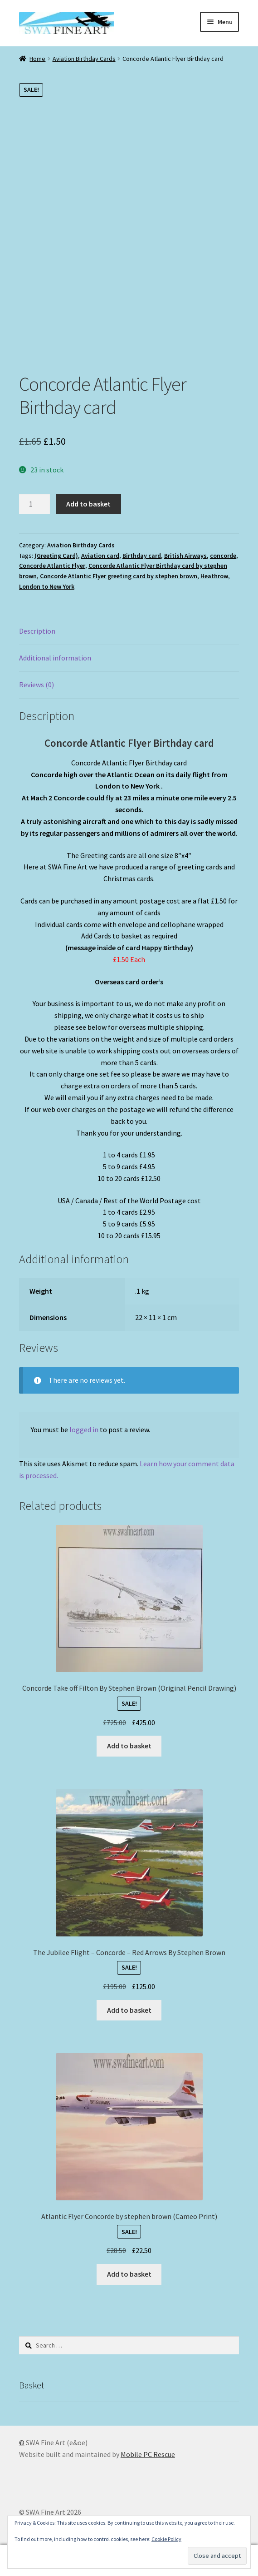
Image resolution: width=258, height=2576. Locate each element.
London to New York (46, 586)
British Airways (185, 555)
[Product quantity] (34, 504)
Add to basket (88, 503)
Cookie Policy (166, 2539)
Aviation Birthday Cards (84, 59)
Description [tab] (37, 630)
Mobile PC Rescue (148, 2454)
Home (37, 59)
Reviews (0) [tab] (36, 684)
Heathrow (214, 576)
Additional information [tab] (55, 657)
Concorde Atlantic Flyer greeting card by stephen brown (118, 576)
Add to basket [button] (129, 1745)
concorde (223, 555)
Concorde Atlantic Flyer (52, 565)
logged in (83, 1429)
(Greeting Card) (56, 555)
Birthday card (141, 555)
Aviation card (100, 555)
